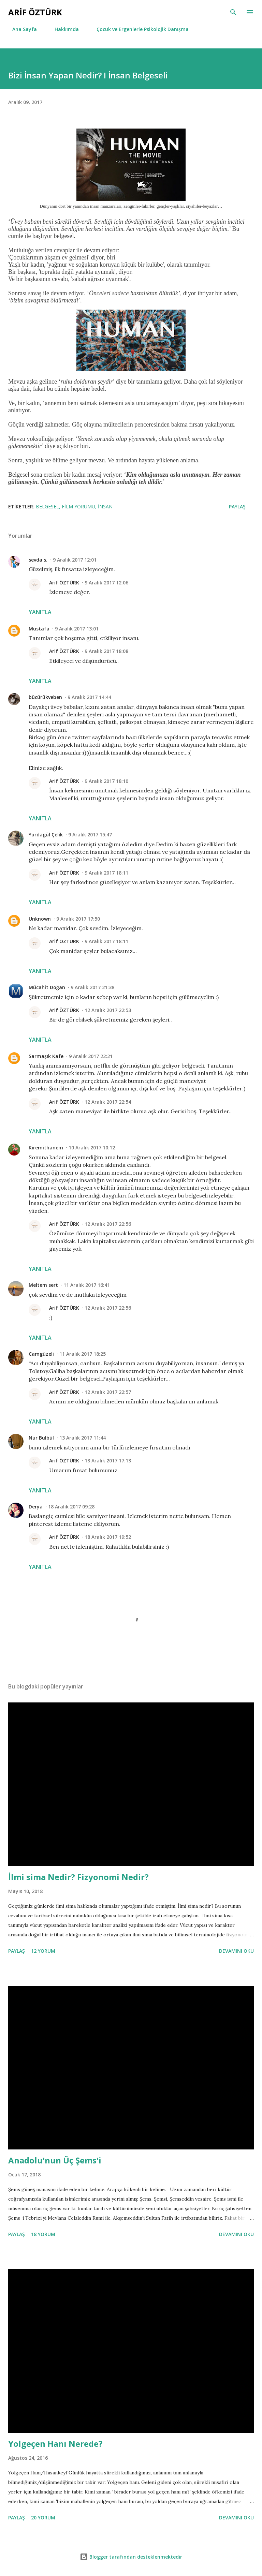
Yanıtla (40, 612)
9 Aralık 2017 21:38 (92, 987)
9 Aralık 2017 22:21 (91, 1056)
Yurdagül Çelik (46, 834)
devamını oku (236, 1951)
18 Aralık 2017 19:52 (108, 1537)
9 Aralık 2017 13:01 (77, 628)
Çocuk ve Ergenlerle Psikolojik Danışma (138, 29)
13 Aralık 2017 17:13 (108, 1460)
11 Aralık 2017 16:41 (86, 1285)
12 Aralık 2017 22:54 (108, 1102)
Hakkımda (62, 29)
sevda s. (38, 559)
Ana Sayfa (20, 29)
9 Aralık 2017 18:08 (106, 651)
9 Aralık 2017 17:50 (78, 918)
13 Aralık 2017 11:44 (82, 1437)
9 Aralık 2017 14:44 (89, 697)
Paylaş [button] (237, 506)
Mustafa (39, 628)
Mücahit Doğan (47, 987)
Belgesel (47, 506)
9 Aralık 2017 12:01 (75, 559)
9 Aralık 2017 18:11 (106, 872)
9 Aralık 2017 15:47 (90, 834)
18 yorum (43, 2234)
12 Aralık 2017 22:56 (108, 1224)
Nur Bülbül (41, 1437)
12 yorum (43, 1951)
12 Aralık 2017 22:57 (108, 1392)
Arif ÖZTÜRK (64, 582)
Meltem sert (43, 1285)
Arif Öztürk (35, 12)
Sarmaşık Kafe (46, 1056)
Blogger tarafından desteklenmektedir (131, 2556)
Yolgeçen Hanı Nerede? (55, 2443)
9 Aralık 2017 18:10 (106, 781)
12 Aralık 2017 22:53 (108, 1010)
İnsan (105, 506)
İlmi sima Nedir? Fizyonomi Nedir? (78, 1876)
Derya (36, 1506)
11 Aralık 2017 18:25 (82, 1354)
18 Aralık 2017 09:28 (71, 1506)
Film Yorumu (78, 506)
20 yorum (43, 2517)
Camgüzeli (41, 1354)
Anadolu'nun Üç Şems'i (54, 2160)
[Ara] (233, 12)
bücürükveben (45, 697)
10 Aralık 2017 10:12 (92, 1147)
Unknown (40, 918)
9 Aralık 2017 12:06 (106, 582)
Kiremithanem (46, 1147)
